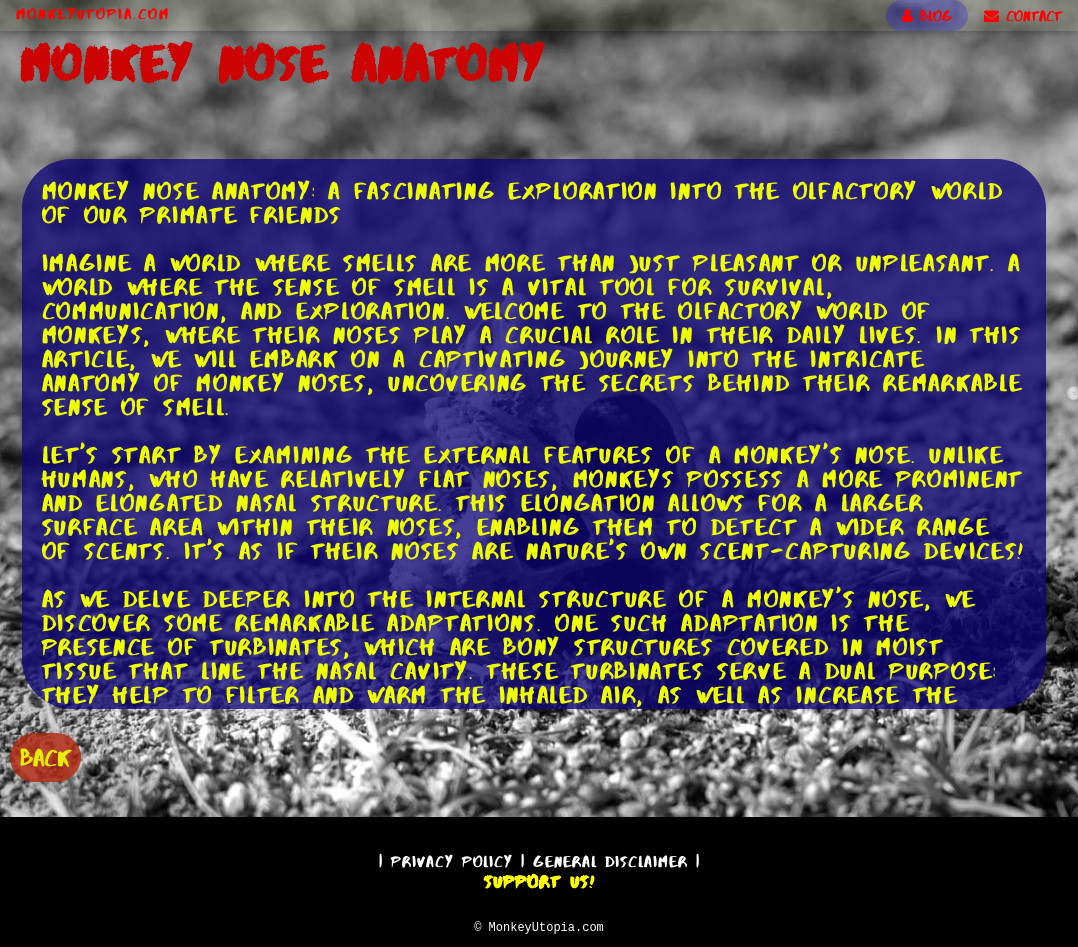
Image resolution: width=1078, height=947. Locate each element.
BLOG (927, 16)
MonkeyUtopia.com (93, 14)
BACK (45, 755)
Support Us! (539, 879)
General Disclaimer (610, 858)
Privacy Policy (452, 858)
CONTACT (1023, 16)
